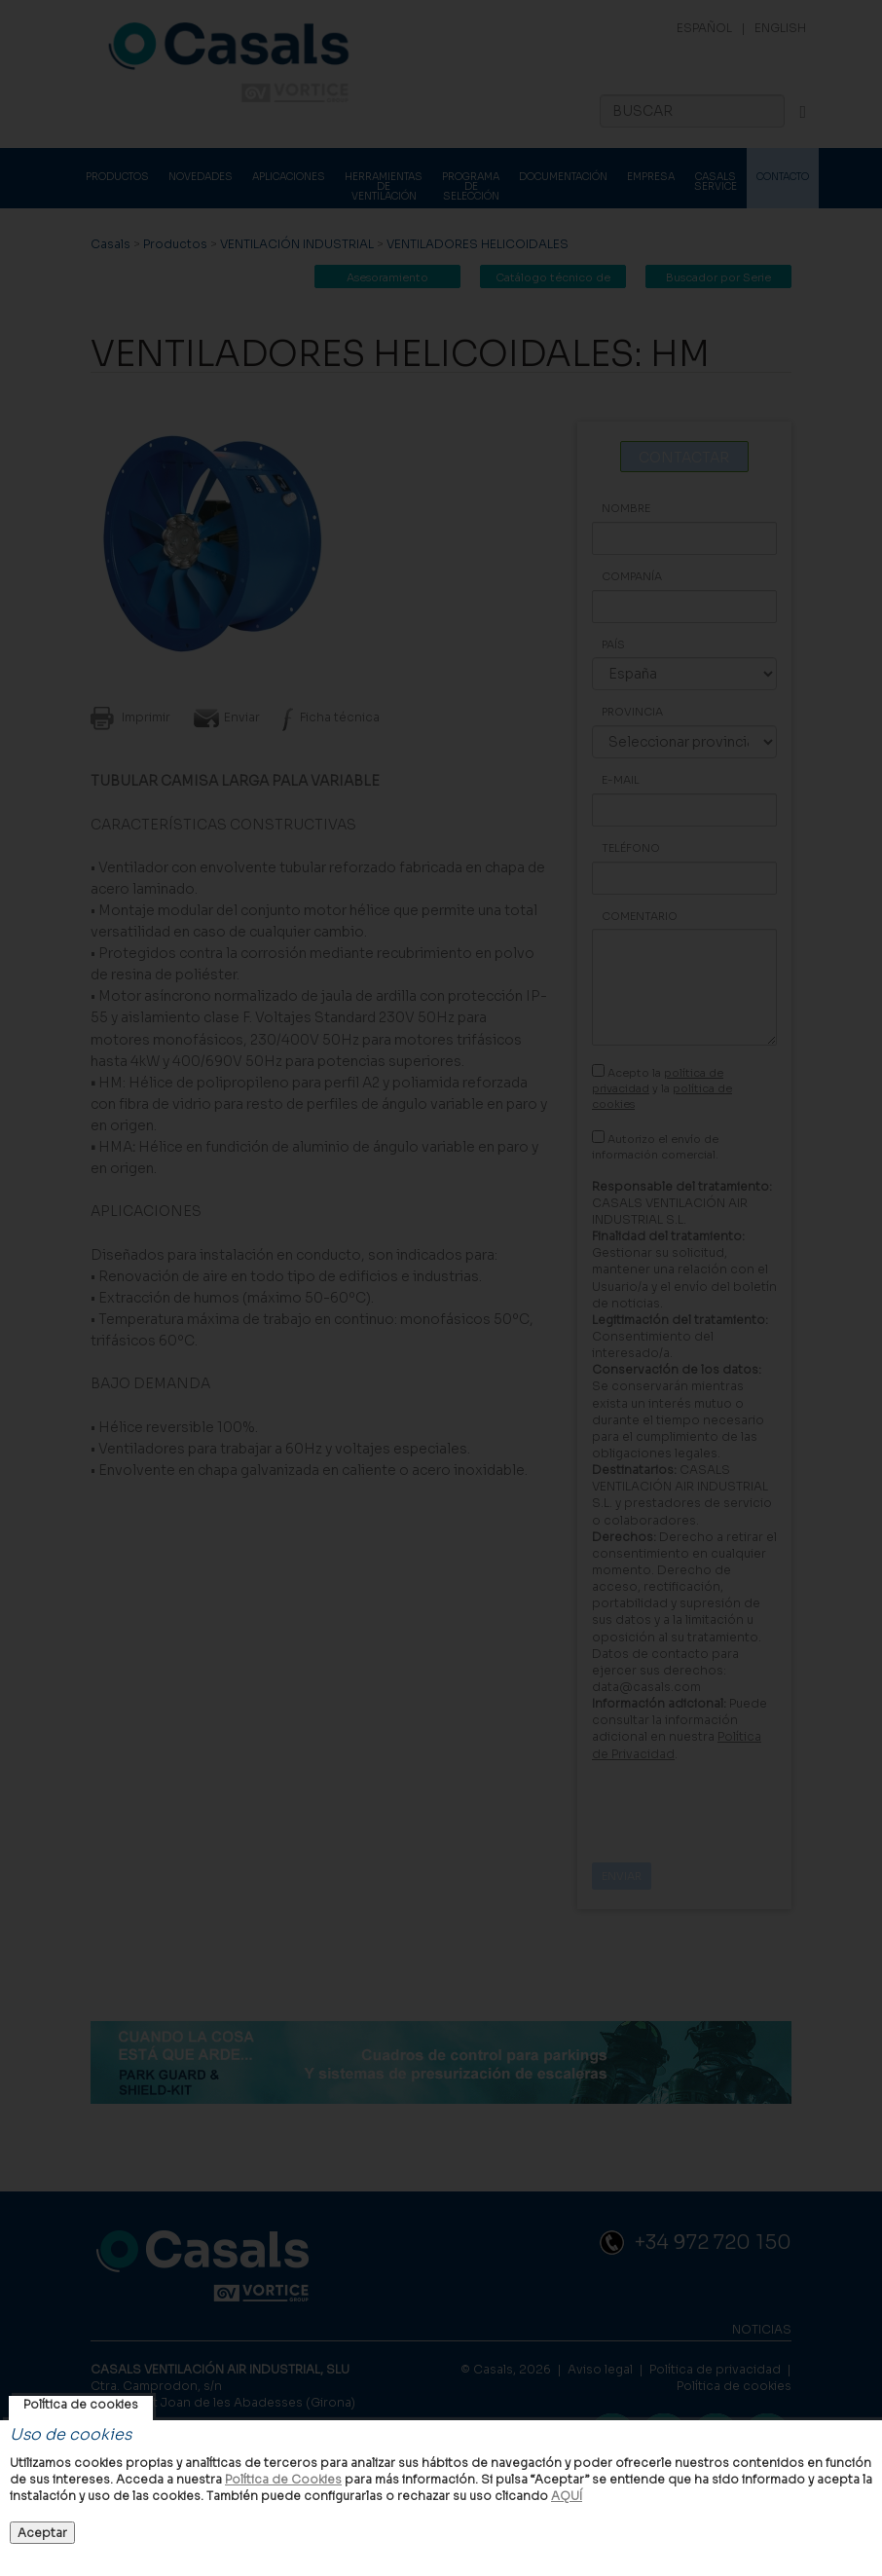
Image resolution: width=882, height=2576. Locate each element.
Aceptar (42, 2532)
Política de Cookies (283, 2479)
